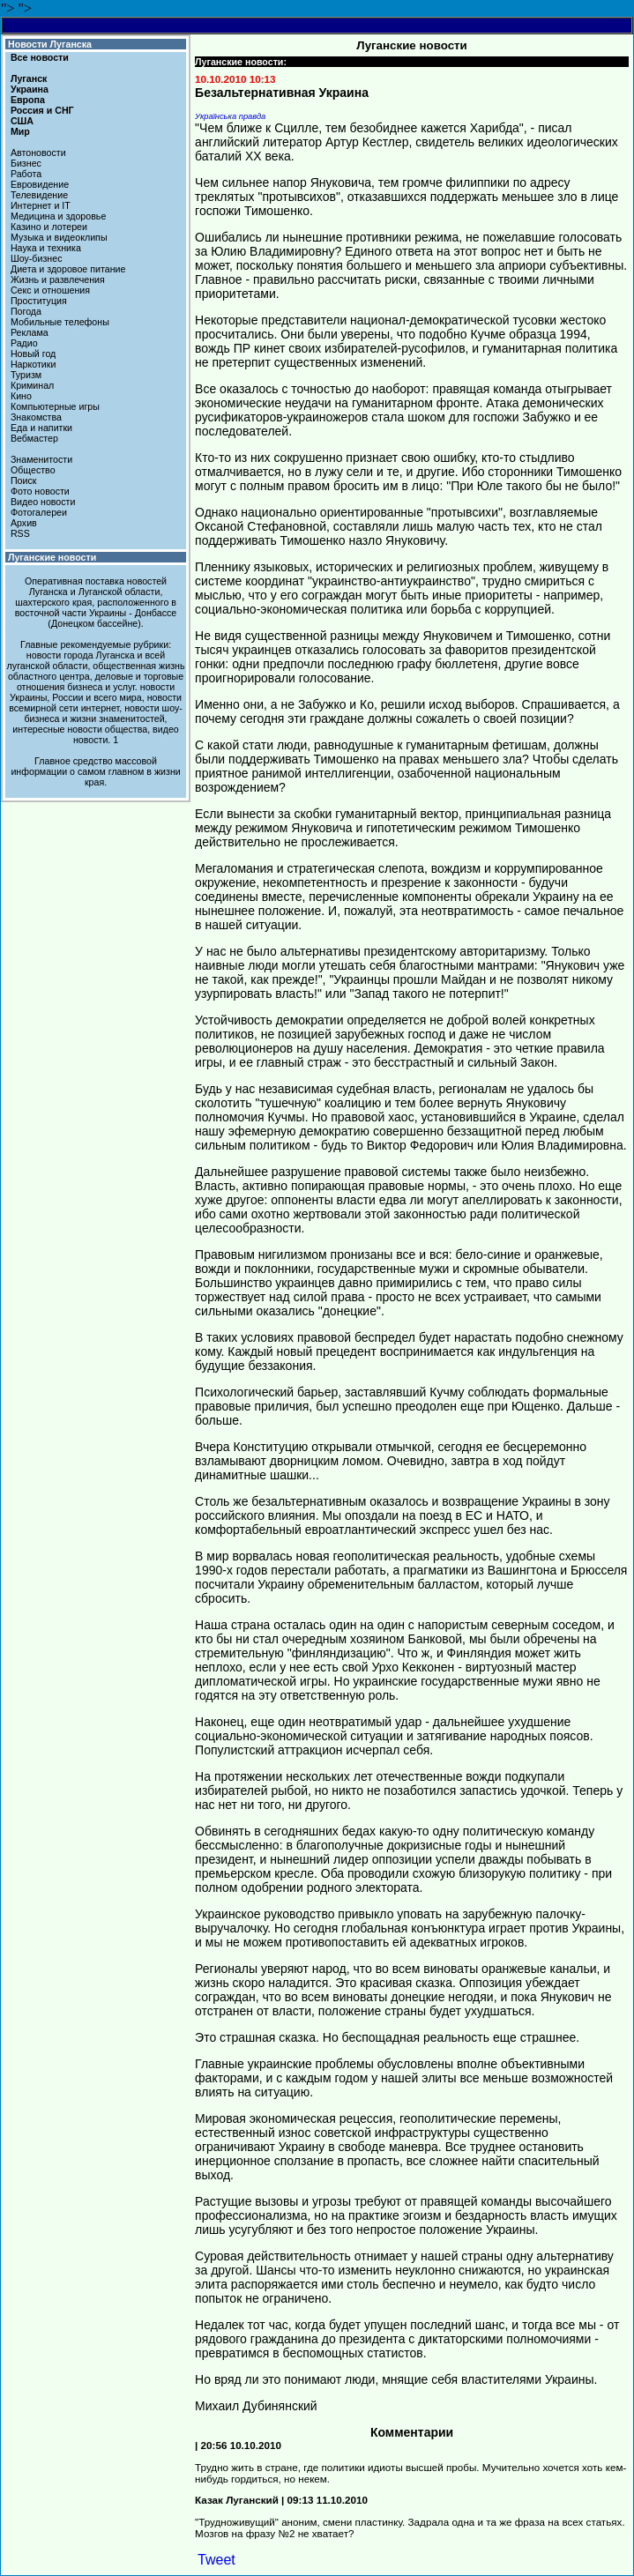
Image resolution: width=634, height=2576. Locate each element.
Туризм (26, 374)
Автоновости (38, 152)
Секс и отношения (50, 290)
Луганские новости (52, 557)
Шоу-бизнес (37, 258)
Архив (24, 522)
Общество (33, 470)
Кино (21, 396)
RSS (20, 533)
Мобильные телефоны (60, 321)
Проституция (39, 300)
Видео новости (43, 501)
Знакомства (36, 417)
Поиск (24, 480)
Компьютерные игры (55, 406)
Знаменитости (41, 459)
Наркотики (33, 364)
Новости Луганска (50, 44)
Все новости (40, 57)
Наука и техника (46, 247)
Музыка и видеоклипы (59, 237)
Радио (24, 343)
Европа (28, 99)
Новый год (33, 353)
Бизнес (26, 163)
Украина (29, 89)
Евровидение (40, 184)
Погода (26, 311)
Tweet (216, 2559)
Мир (20, 131)
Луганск (29, 78)
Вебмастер (34, 438)
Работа (26, 173)
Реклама (29, 332)
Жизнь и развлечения (58, 279)
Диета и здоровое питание (68, 269)
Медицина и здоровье (58, 216)
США (22, 120)
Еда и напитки (41, 427)
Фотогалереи (39, 512)
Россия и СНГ (42, 110)
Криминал (32, 385)
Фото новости (40, 491)
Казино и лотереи (49, 226)
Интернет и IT (41, 205)
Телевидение (39, 195)
